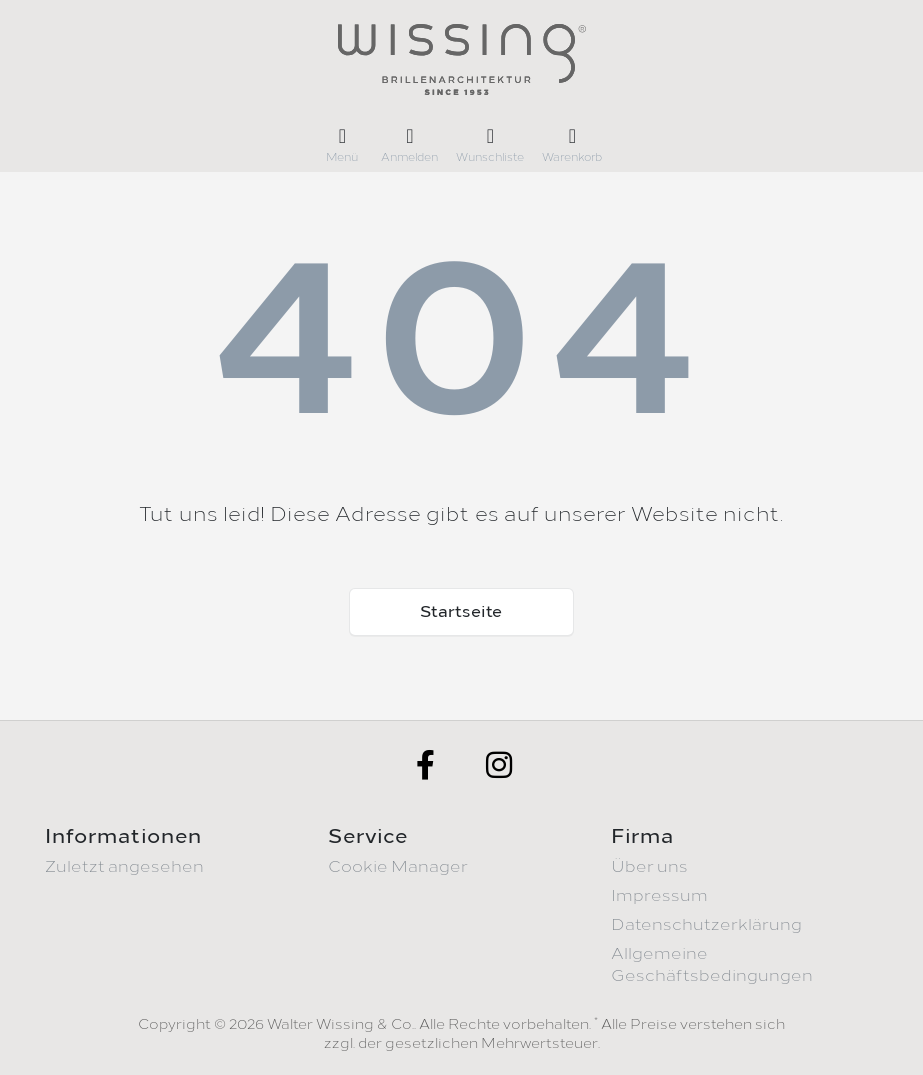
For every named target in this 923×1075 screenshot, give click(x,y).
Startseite (461, 611)
